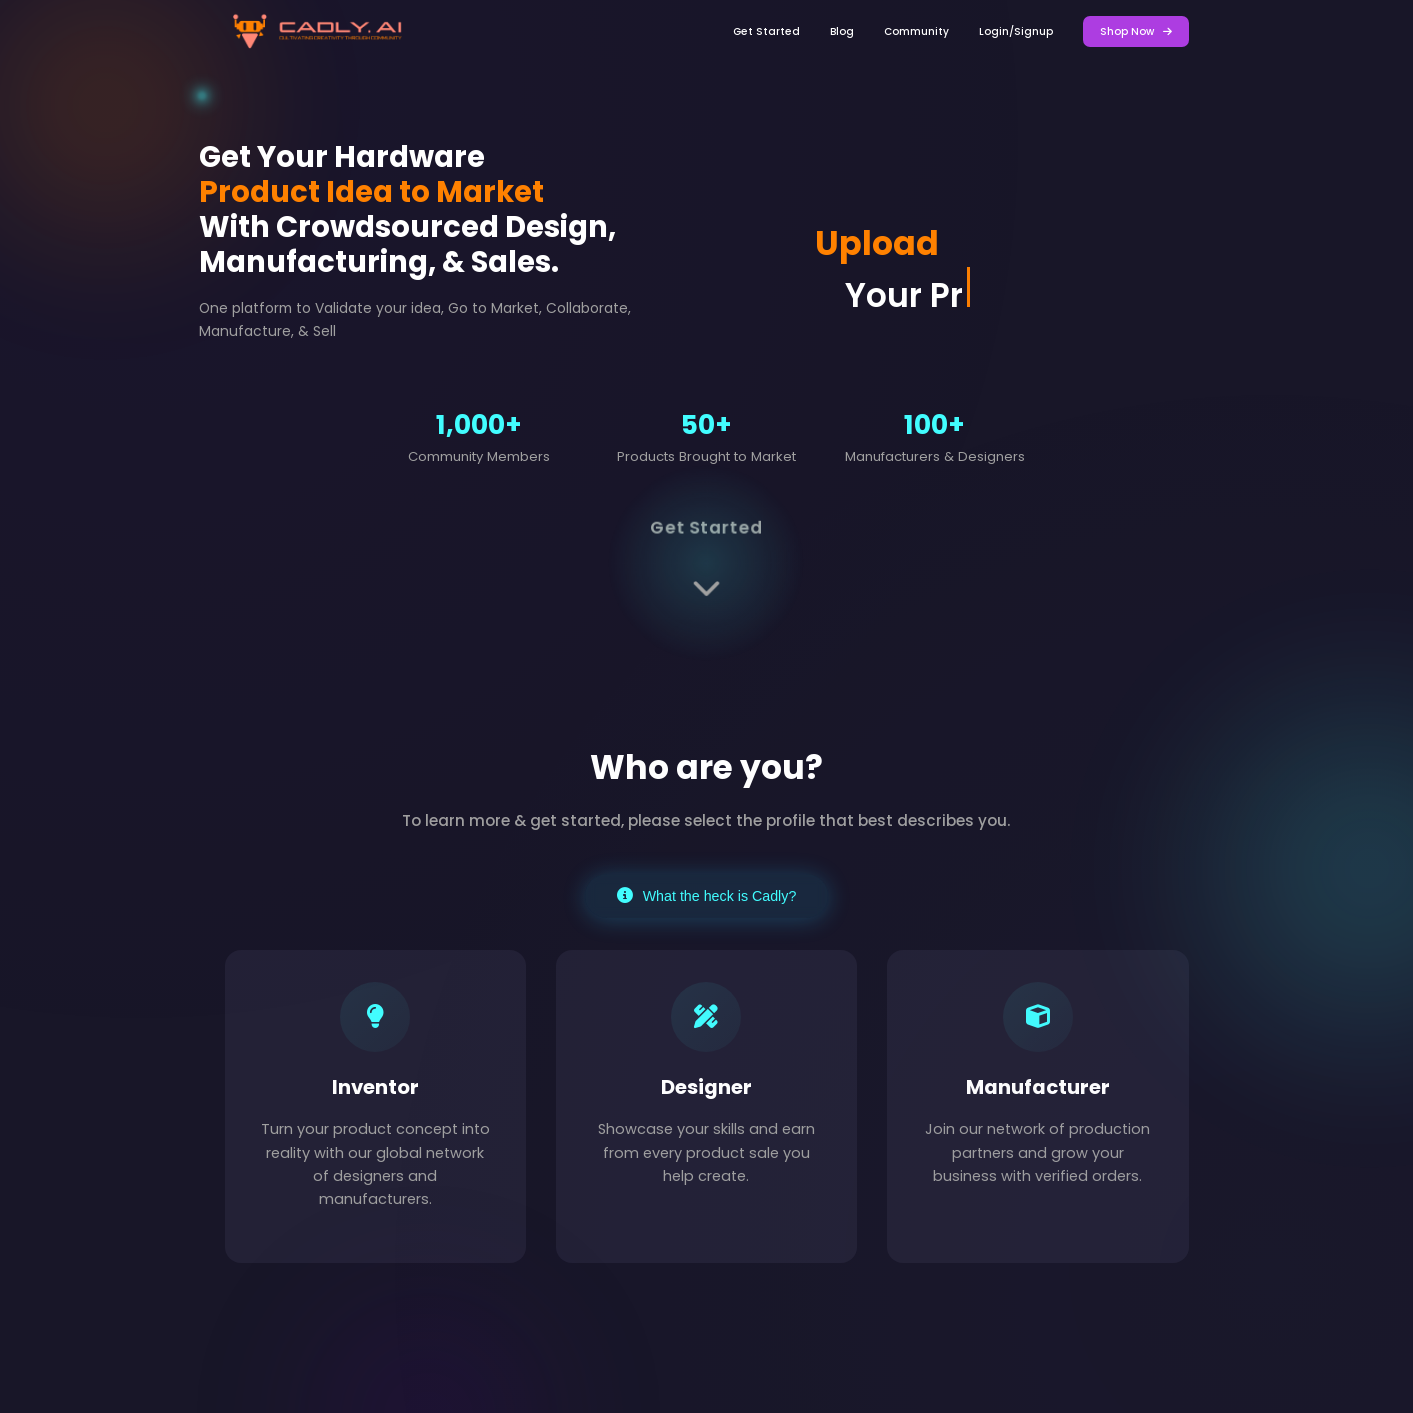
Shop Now (1136, 31)
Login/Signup (1016, 31)
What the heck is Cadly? (707, 896)
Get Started (766, 31)
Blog (842, 31)
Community (916, 31)
